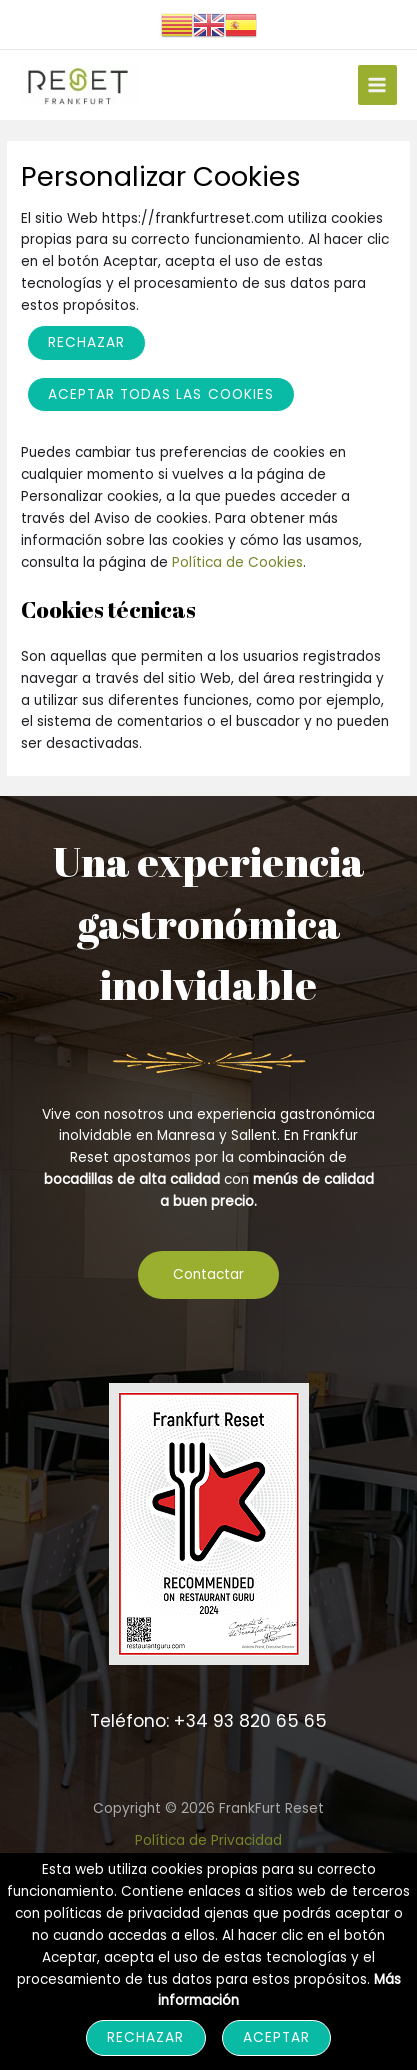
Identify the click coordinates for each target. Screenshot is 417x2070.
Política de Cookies (237, 562)
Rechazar (86, 342)
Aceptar (276, 2037)
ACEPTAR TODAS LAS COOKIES (161, 394)
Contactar (208, 1274)
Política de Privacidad (208, 1840)
